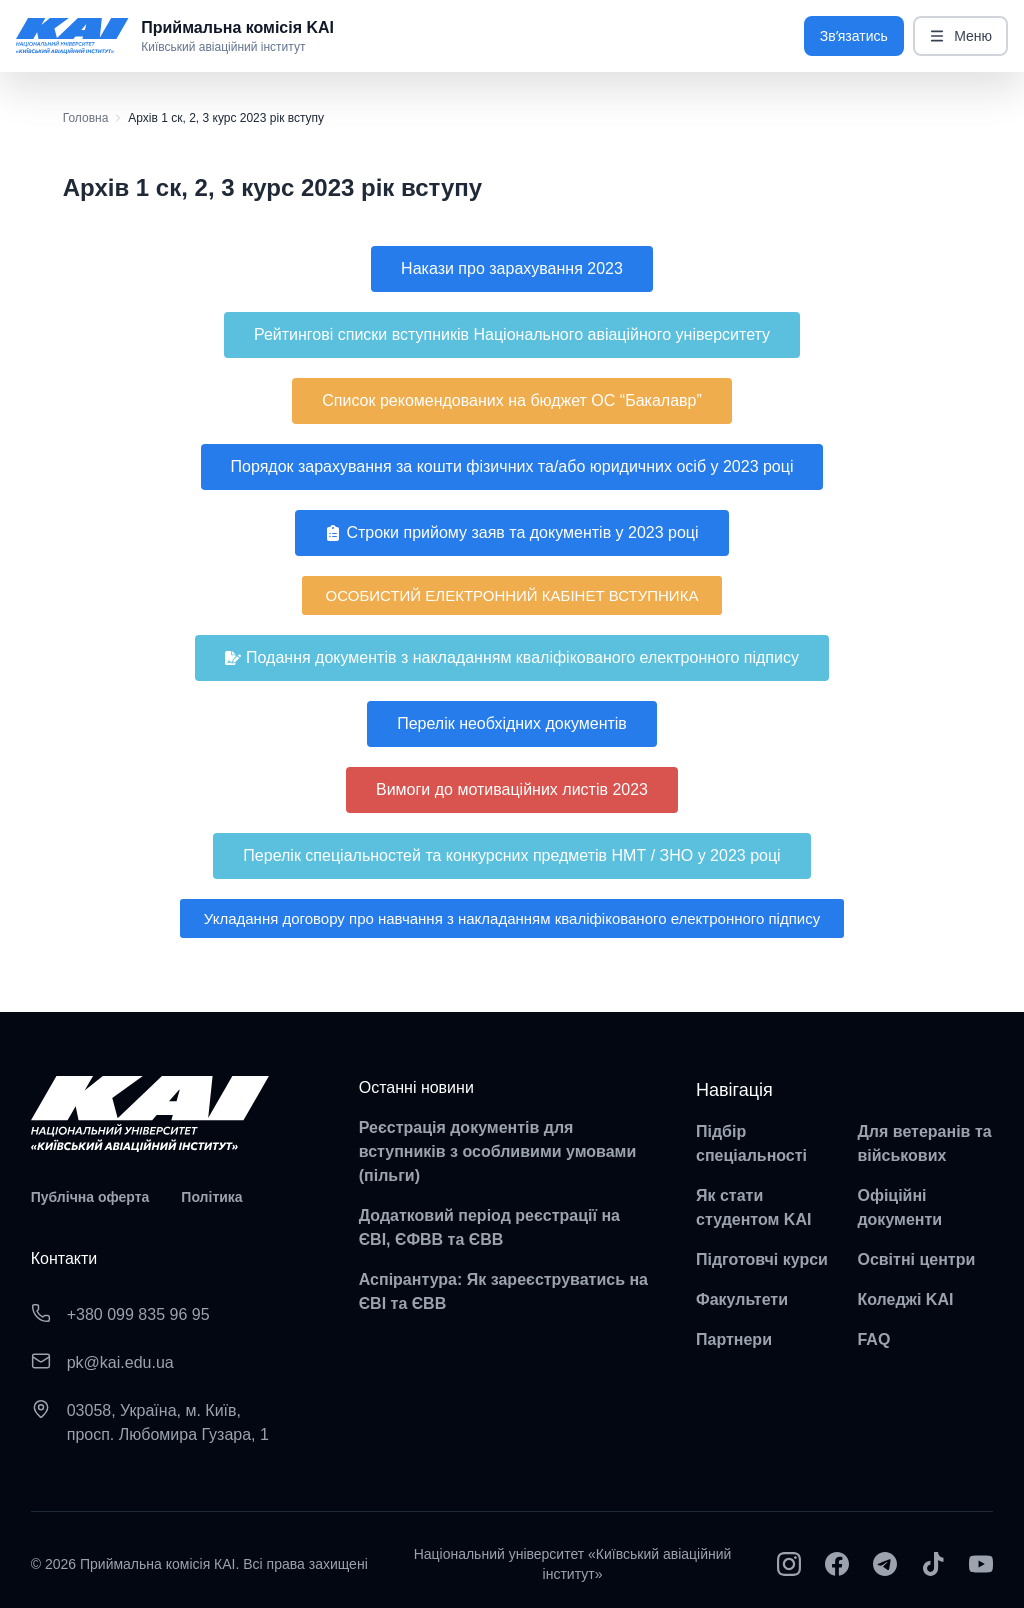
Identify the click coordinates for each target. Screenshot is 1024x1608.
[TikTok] (933, 1564)
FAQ (873, 1339)
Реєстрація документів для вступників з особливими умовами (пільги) (498, 1151)
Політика (211, 1197)
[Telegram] (885, 1564)
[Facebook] (837, 1564)
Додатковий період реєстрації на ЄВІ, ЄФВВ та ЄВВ (489, 1227)
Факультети (742, 1299)
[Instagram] (789, 1564)
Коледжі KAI (905, 1299)
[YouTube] (981, 1564)
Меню (960, 36)
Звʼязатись (854, 36)
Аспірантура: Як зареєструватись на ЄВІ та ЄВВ (503, 1291)
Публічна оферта (90, 1197)
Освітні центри (916, 1259)
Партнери (734, 1339)
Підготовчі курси (762, 1259)
